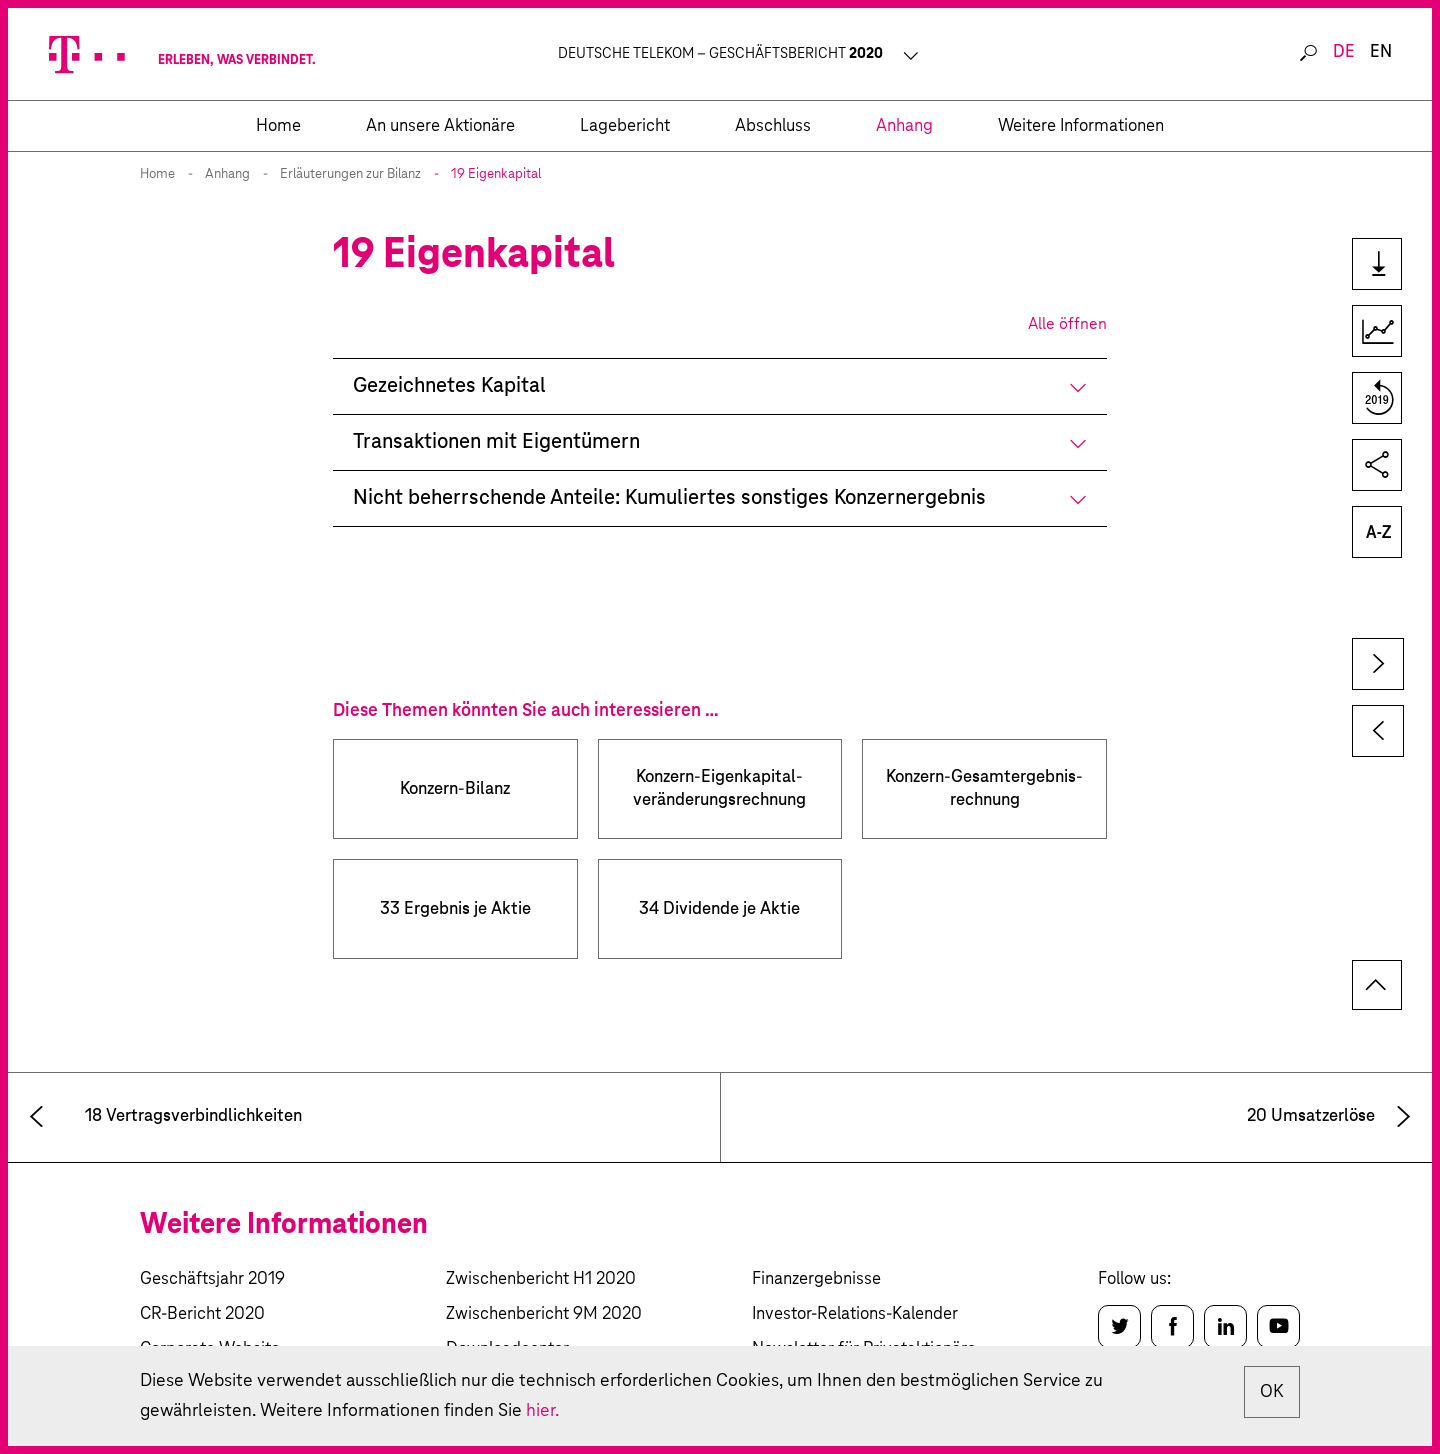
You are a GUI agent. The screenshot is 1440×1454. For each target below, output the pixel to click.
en (1381, 52)
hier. (542, 1411)
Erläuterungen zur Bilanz (350, 174)
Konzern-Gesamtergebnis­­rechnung (984, 789)
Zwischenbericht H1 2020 (541, 1279)
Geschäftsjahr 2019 (212, 1279)
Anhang (227, 174)
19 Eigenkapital (496, 174)
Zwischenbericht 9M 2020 (544, 1314)
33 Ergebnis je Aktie (455, 909)
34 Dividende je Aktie (719, 909)
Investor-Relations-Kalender (855, 1314)
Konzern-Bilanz (455, 789)
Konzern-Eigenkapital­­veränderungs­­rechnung (719, 789)
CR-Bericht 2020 (202, 1314)
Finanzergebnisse (816, 1279)
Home (157, 174)
